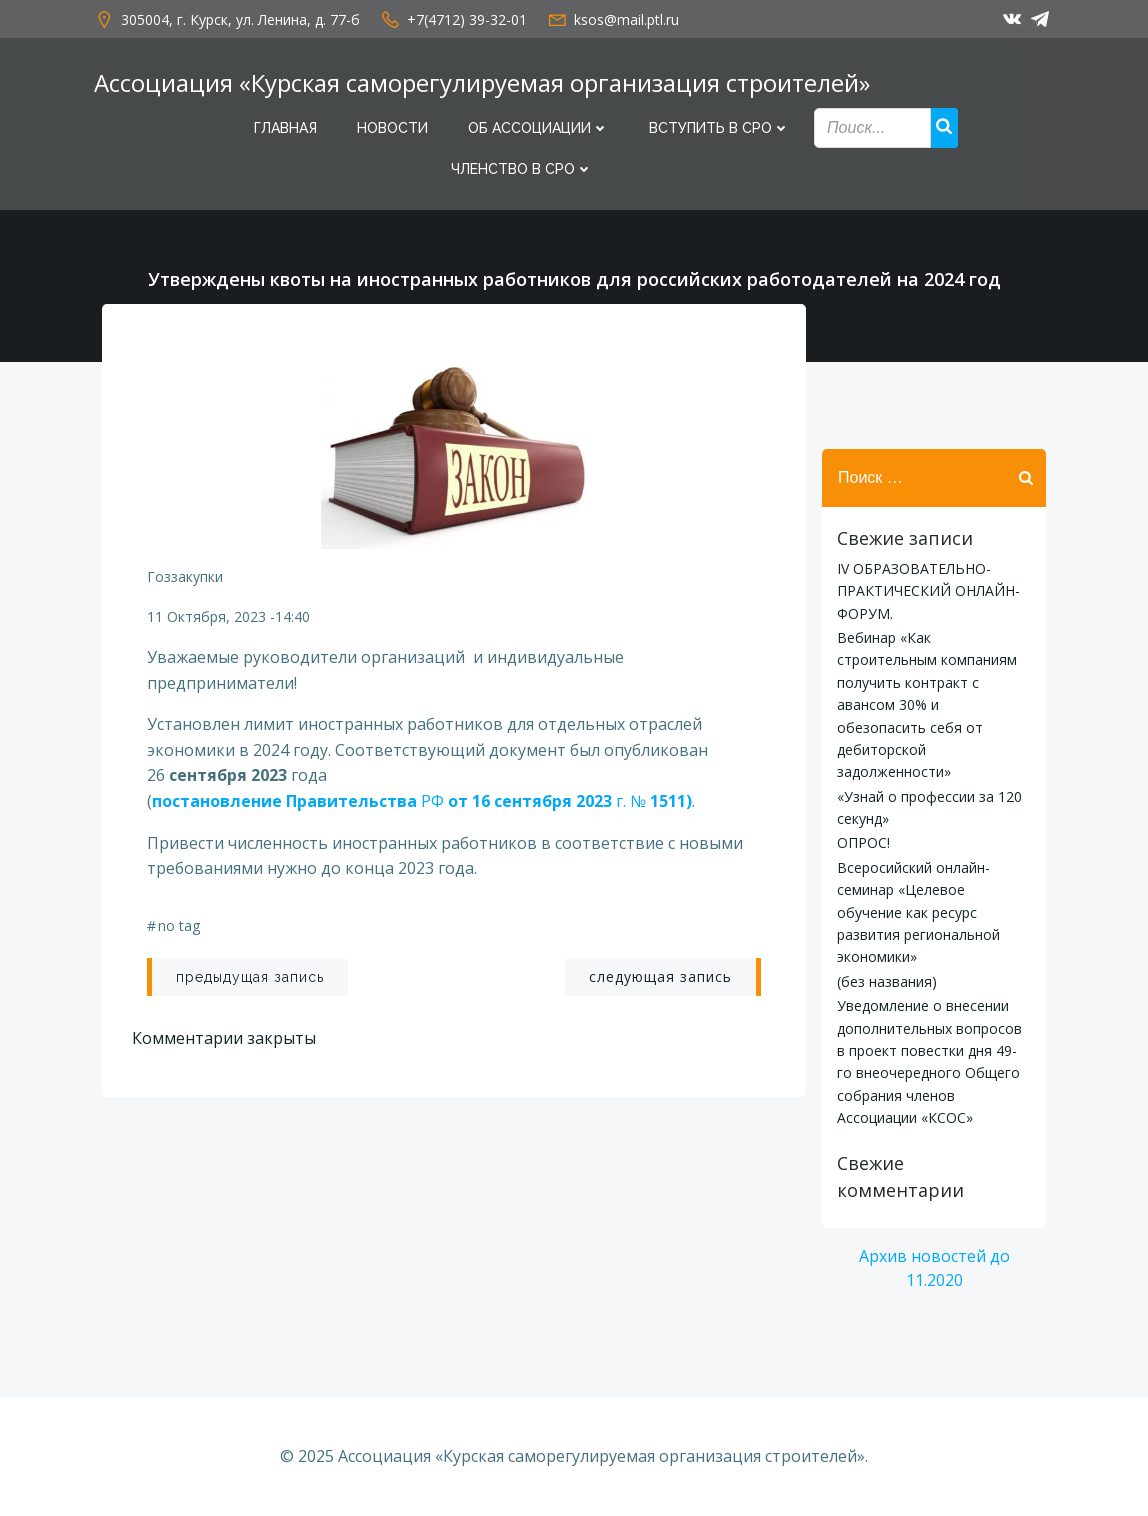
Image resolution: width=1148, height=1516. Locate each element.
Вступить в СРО (719, 128)
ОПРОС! (863, 842)
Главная (285, 128)
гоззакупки (185, 576)
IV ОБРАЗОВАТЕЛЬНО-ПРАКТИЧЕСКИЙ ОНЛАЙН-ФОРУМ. (928, 591)
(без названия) (887, 981)
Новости (392, 128)
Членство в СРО (522, 169)
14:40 (292, 616)
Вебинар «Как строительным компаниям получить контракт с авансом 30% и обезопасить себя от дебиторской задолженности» (927, 704)
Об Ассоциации (538, 128)
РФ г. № (422, 801)
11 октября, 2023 (206, 616)
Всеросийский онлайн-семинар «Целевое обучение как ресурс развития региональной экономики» (918, 912)
